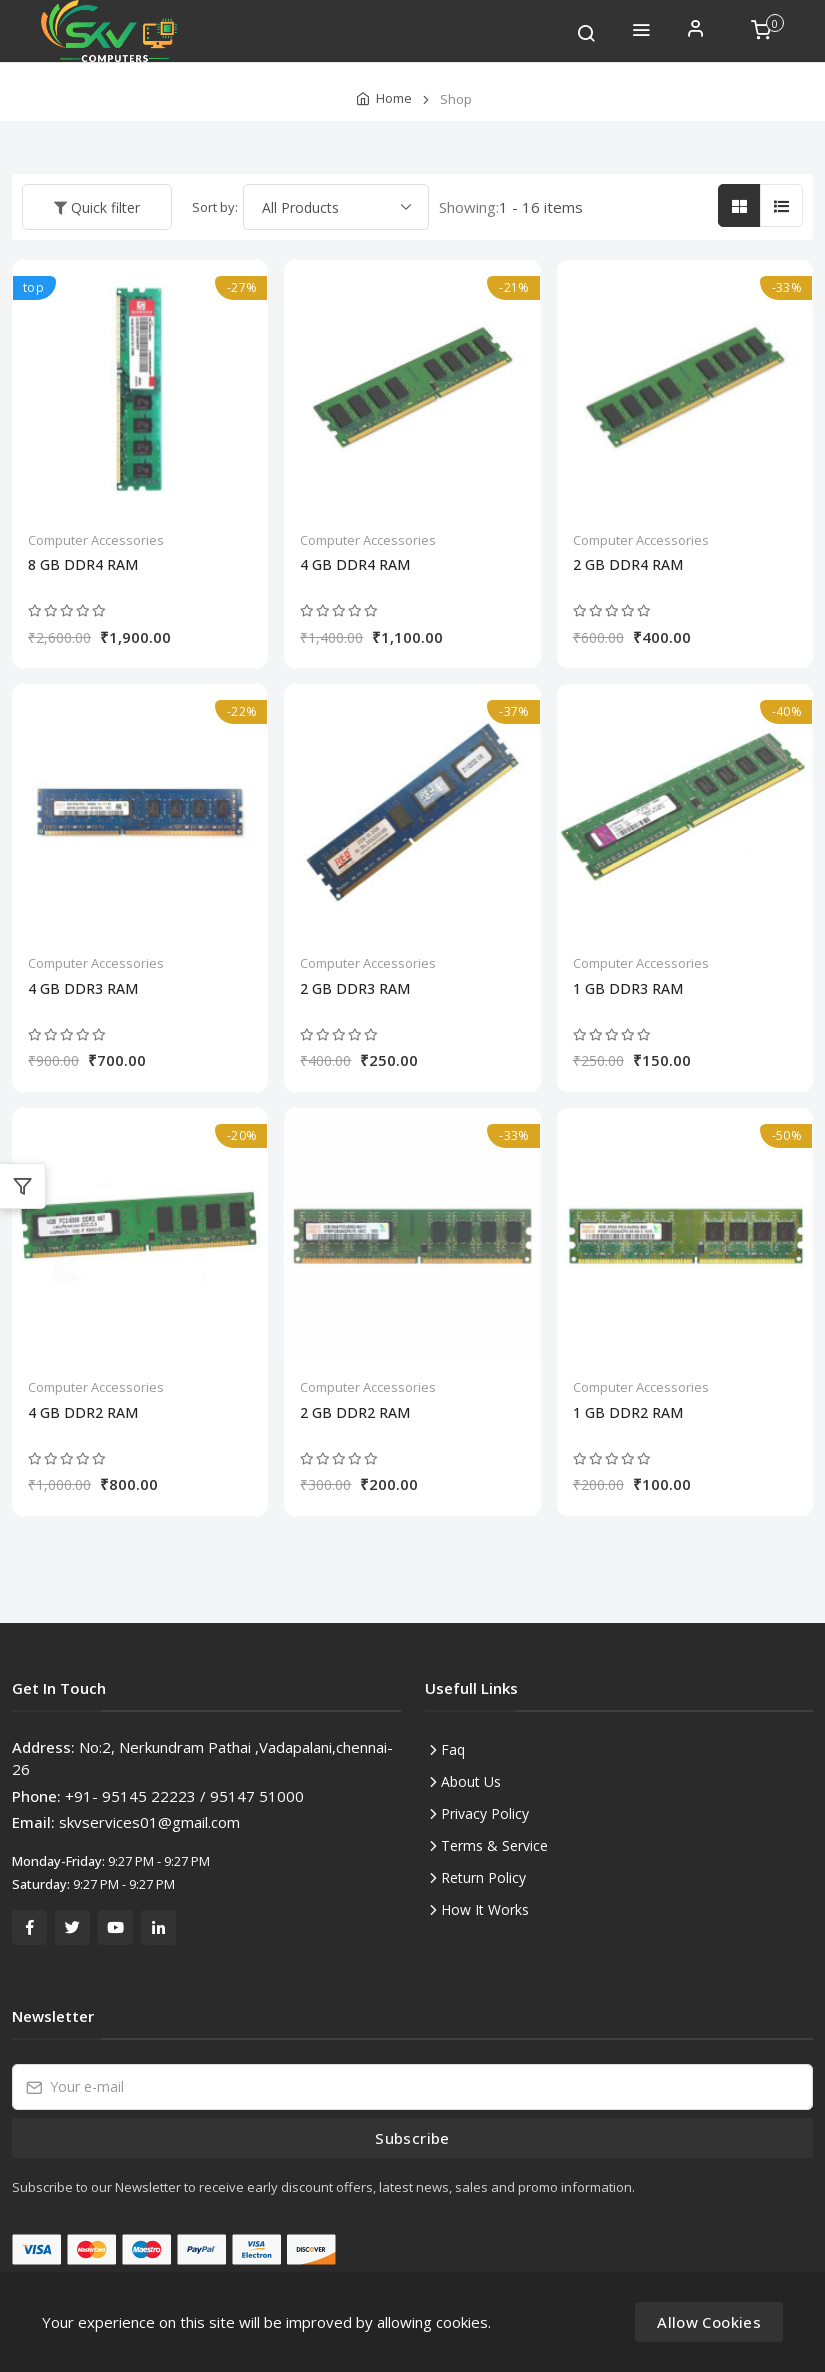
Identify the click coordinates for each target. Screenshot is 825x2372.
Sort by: (215, 207)
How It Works (485, 1909)
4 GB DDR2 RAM (83, 1413)
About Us (471, 1781)
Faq (453, 1749)
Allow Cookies (709, 2322)
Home (394, 98)
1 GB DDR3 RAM (628, 989)
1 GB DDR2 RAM (628, 1413)
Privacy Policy (485, 1813)
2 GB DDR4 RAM (628, 565)
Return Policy (483, 1877)
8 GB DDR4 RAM (83, 565)
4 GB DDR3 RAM (83, 989)
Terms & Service (494, 1845)
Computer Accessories (96, 540)
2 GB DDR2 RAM (355, 1413)
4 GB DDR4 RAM (355, 565)
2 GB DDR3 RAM (355, 989)
